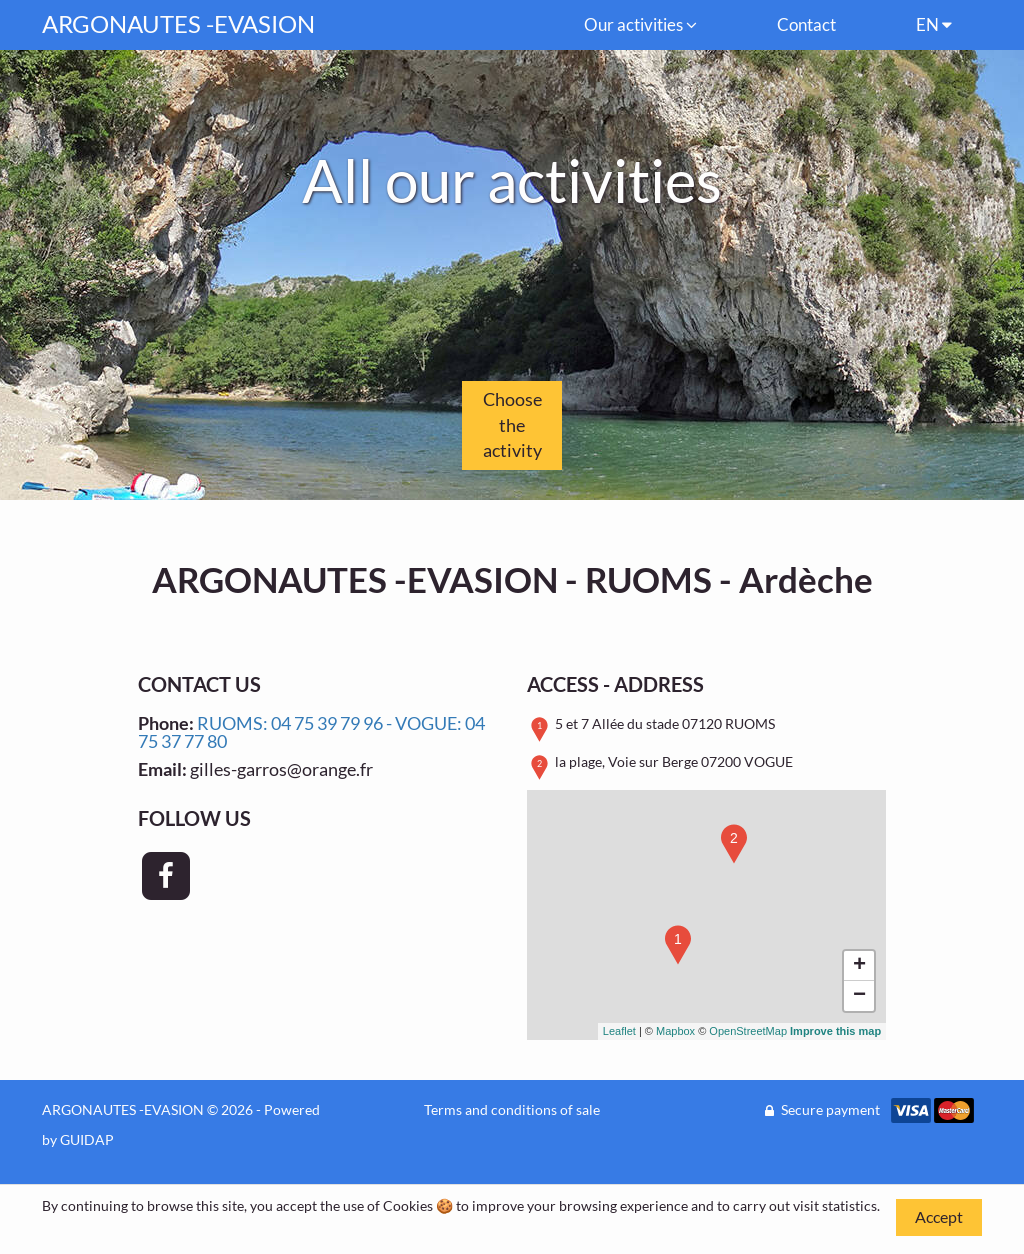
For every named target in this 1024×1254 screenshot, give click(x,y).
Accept (939, 1216)
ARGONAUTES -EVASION (178, 23)
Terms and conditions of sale (512, 1109)
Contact (806, 24)
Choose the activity (512, 424)
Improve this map (835, 1031)
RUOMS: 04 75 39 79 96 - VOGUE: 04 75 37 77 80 (311, 732)
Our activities (640, 24)
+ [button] (859, 966)
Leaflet (619, 1031)
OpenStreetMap (748, 1031)
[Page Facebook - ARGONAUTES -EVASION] (166, 876)
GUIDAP (87, 1139)
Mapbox (675, 1031)
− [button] (859, 996)
